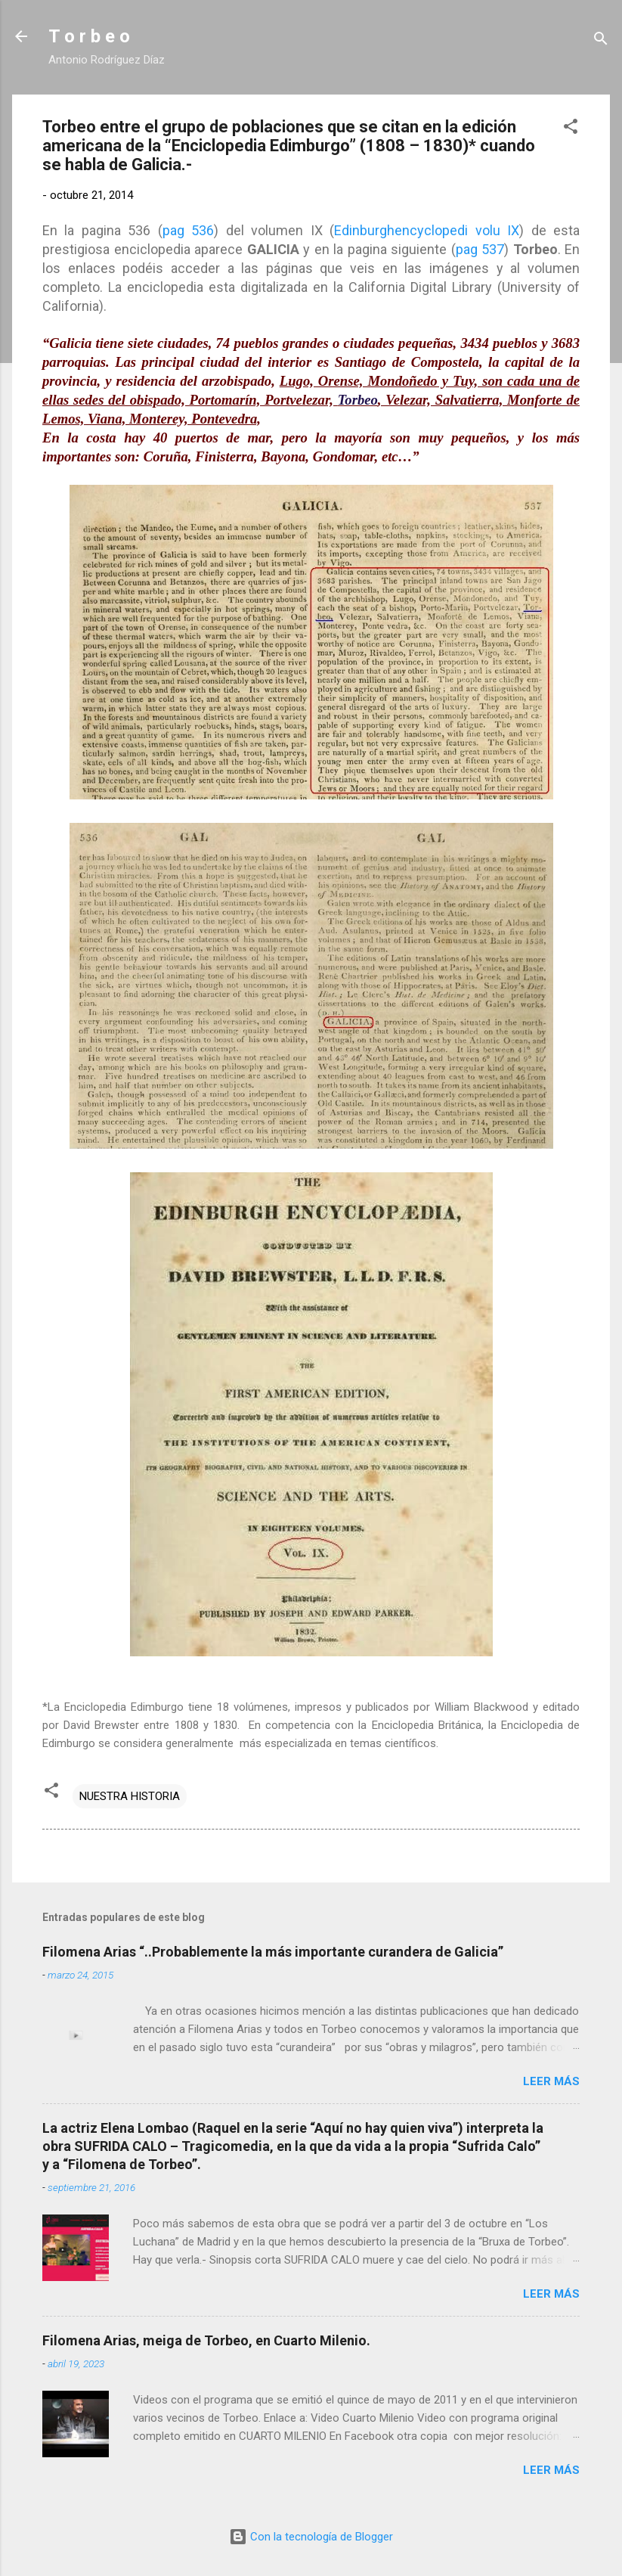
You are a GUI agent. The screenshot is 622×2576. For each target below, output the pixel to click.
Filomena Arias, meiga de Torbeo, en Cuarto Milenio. (206, 2340)
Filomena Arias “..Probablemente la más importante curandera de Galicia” (272, 1952)
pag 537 (480, 249)
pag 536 (188, 230)
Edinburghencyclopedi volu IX (426, 230)
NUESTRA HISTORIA (129, 1796)
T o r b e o (89, 36)
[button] (571, 129)
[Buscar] (601, 41)
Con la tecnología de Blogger (311, 2536)
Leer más (551, 2081)
